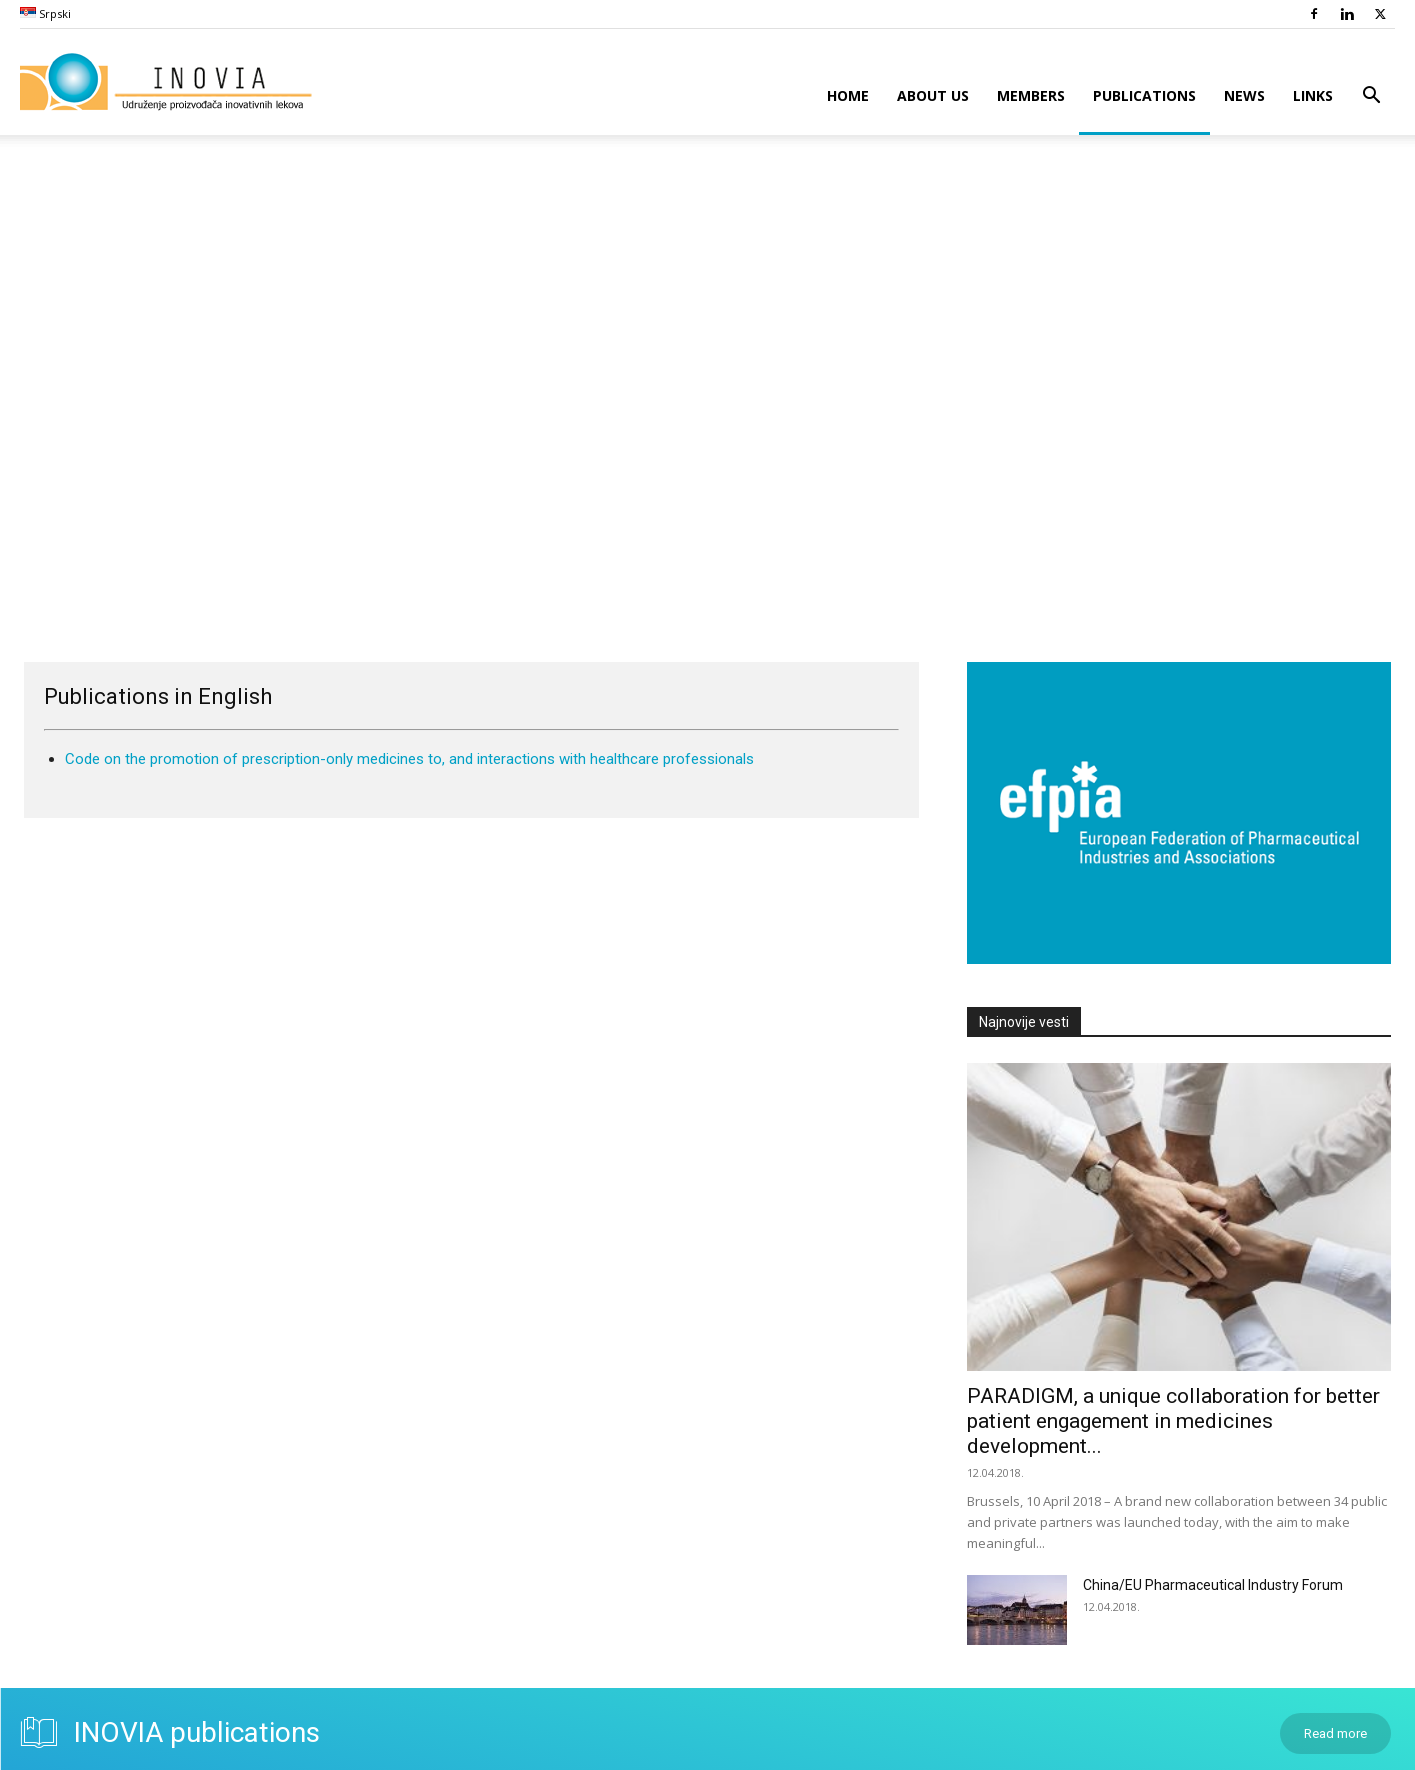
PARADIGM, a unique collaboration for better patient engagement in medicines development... (1173, 1421)
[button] (1371, 97)
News (1244, 95)
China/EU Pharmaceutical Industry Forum (1213, 1585)
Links (1313, 95)
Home (848, 95)
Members (1031, 95)
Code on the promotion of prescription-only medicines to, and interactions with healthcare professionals (409, 759)
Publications (1144, 95)
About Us (933, 95)
